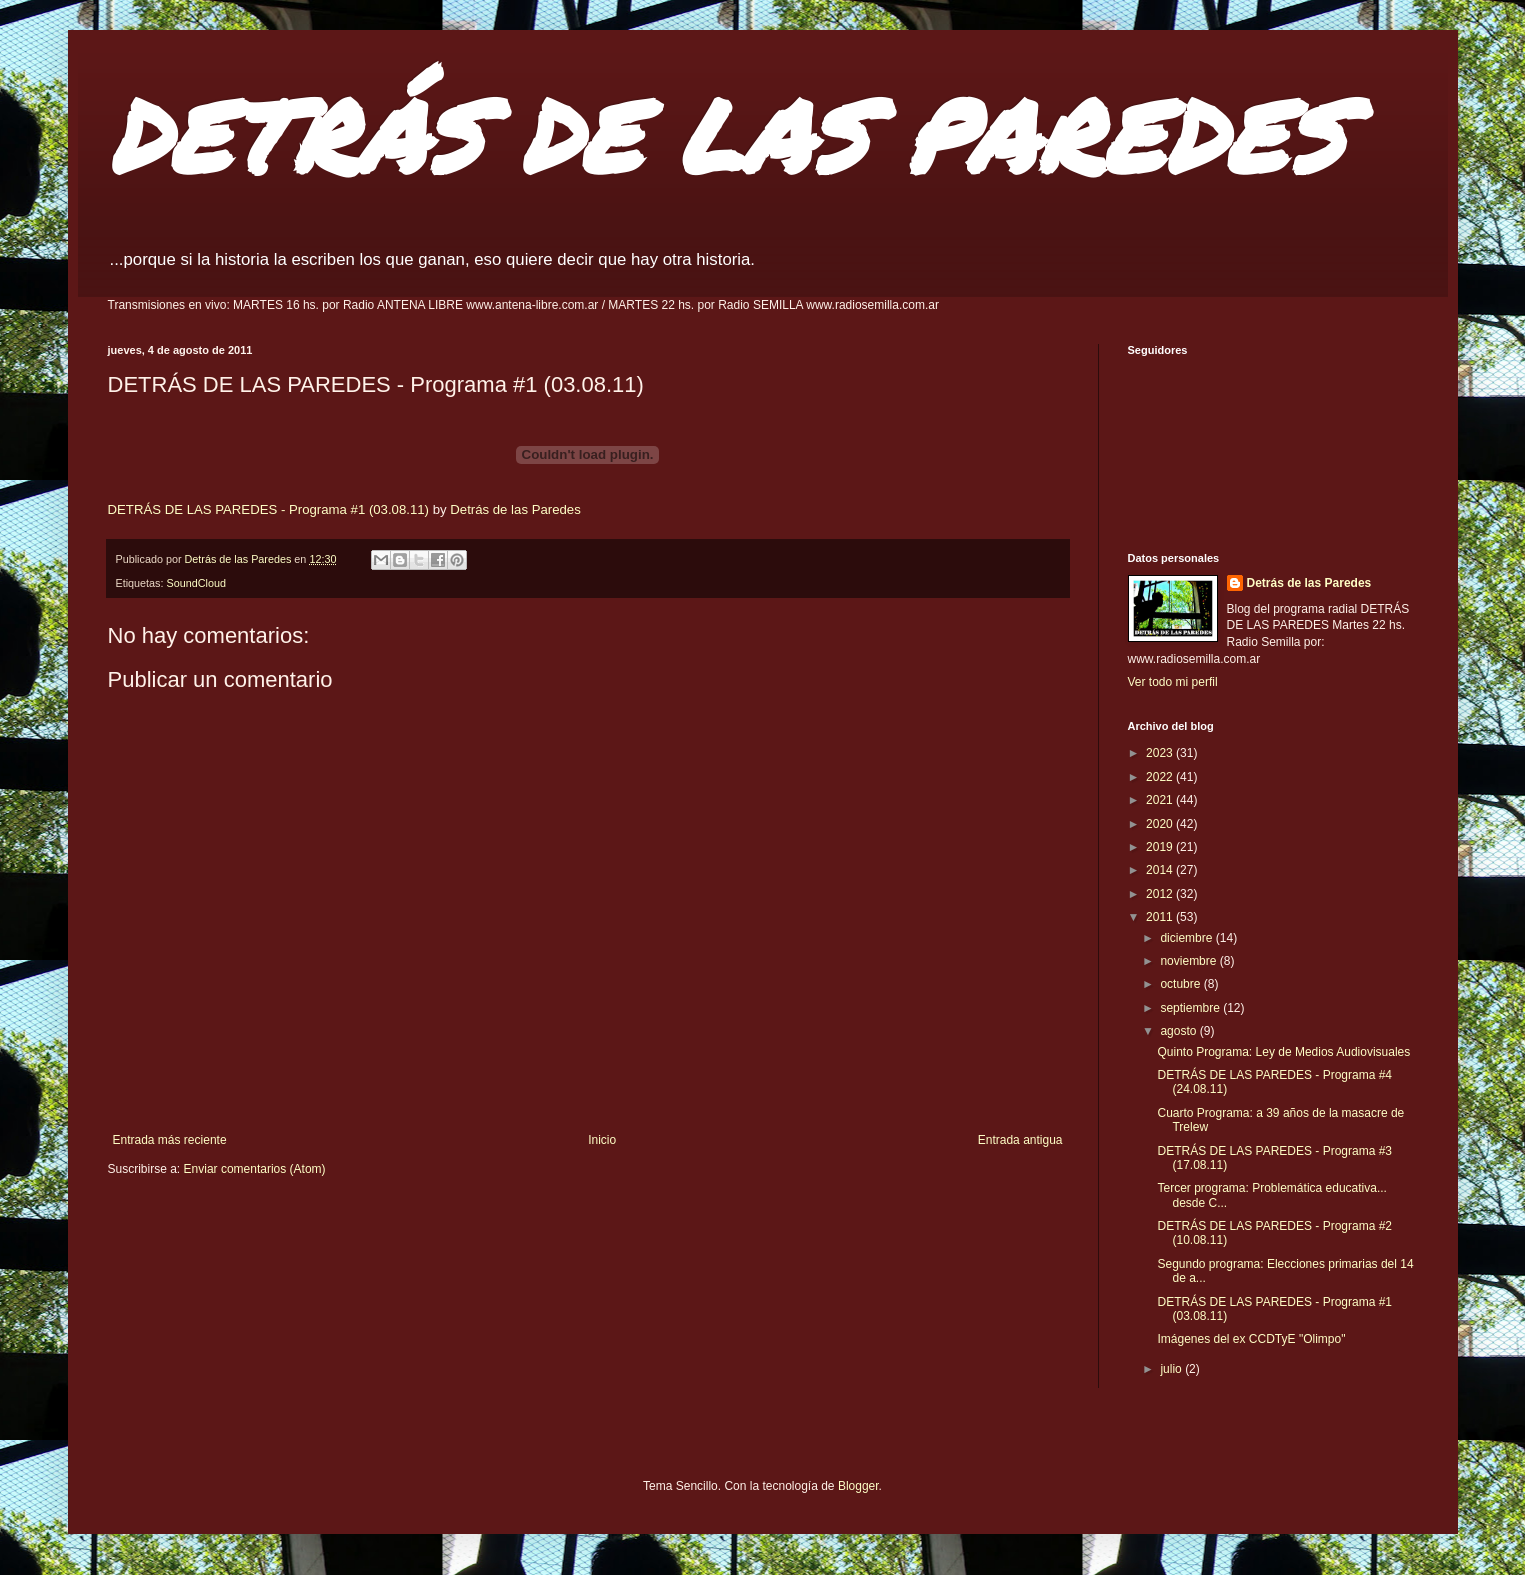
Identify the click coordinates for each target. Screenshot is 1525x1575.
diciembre (1187, 938)
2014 (1161, 870)
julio (1172, 1369)
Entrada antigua (1020, 1140)
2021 (1161, 800)
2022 (1161, 777)
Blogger (858, 1486)
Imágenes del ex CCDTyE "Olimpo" (1251, 1339)
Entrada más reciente (170, 1140)
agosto (1179, 1031)
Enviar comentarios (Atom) (255, 1169)
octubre (1181, 984)
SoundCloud (196, 583)
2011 (1161, 917)
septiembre (1191, 1008)
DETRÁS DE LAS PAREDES (726, 134)
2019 (1161, 847)
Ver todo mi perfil (1173, 682)
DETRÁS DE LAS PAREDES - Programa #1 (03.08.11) (269, 509)
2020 (1161, 824)
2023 (1161, 753)
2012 (1161, 894)
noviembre (1189, 961)
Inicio (602, 1140)
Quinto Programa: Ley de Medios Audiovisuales (1283, 1052)
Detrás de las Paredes (515, 509)
